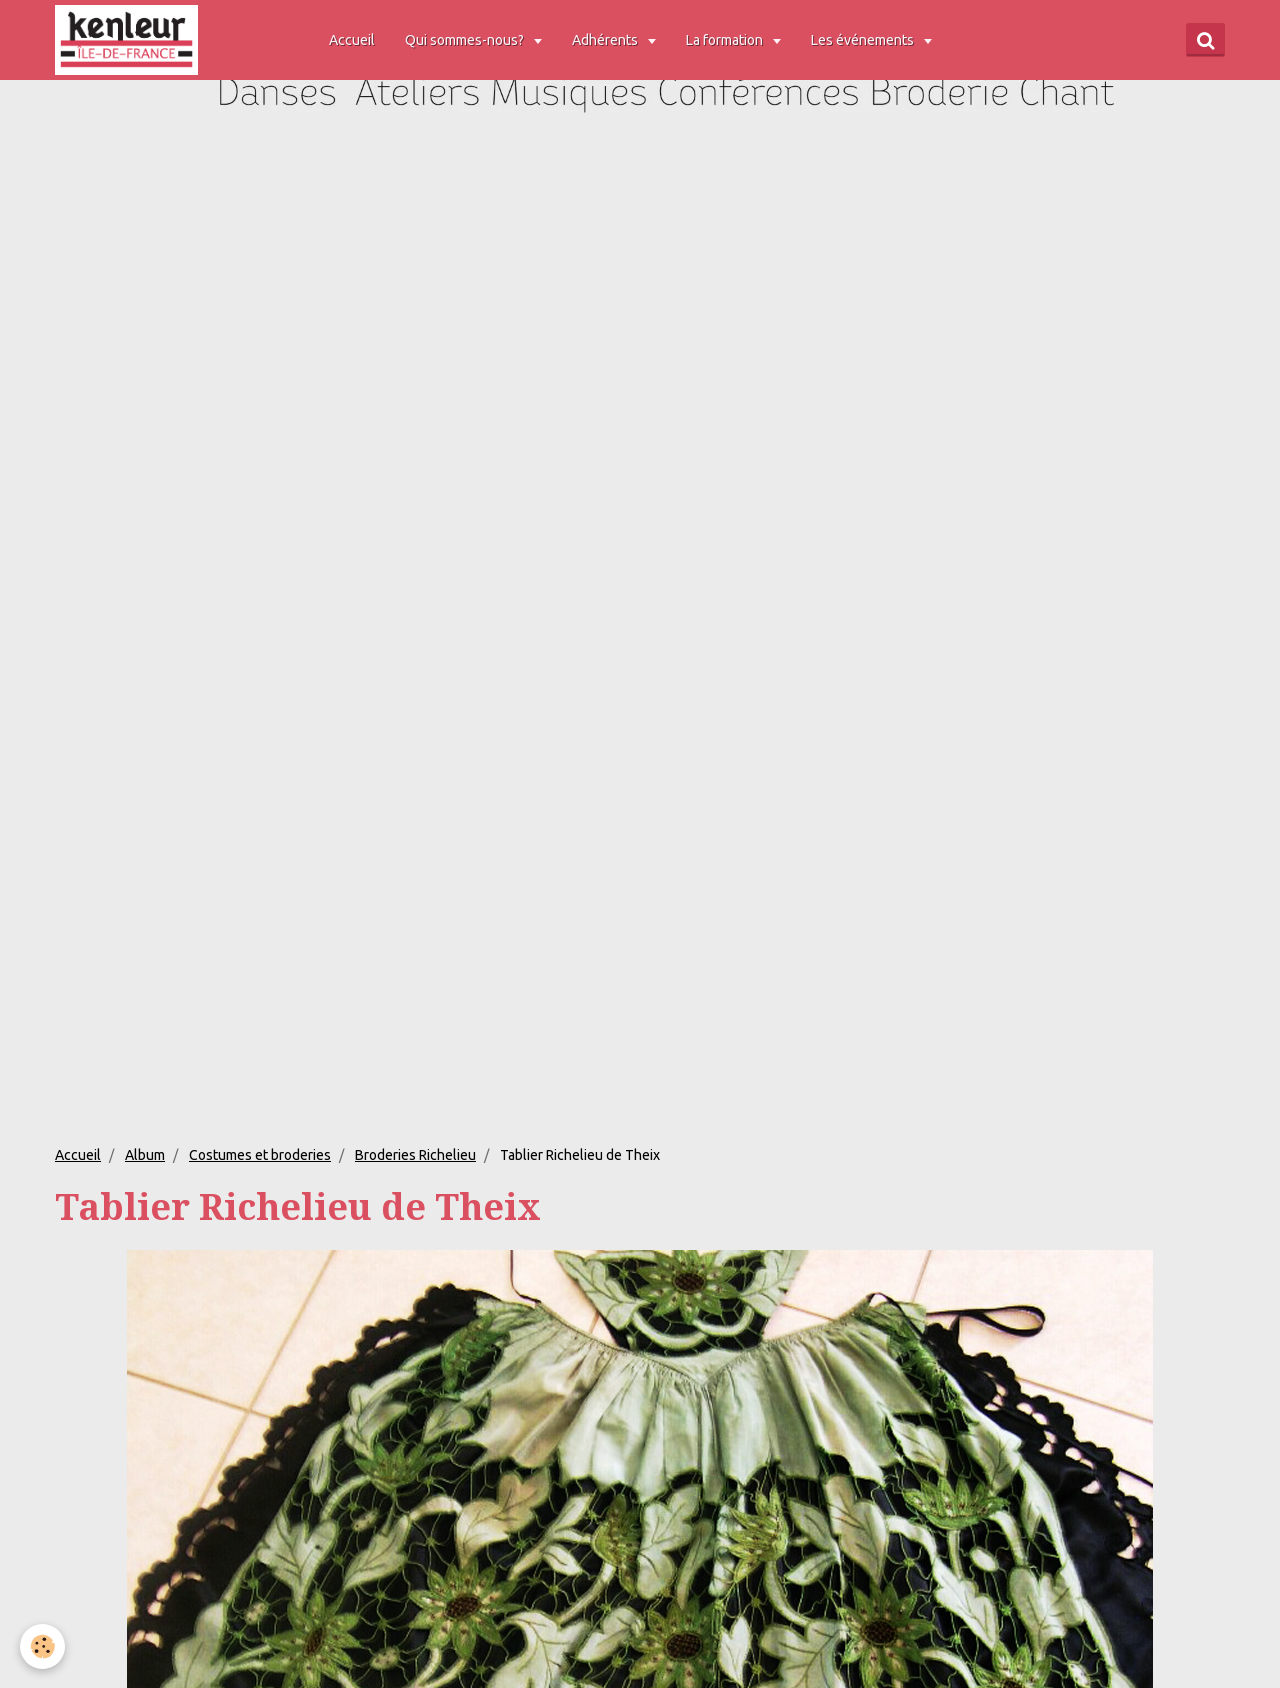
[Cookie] (42, 1646)
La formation (726, 40)
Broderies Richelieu (415, 1155)
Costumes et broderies (260, 1155)
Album (145, 1155)
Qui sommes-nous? (466, 40)
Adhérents (606, 40)
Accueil (352, 40)
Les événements (864, 40)
